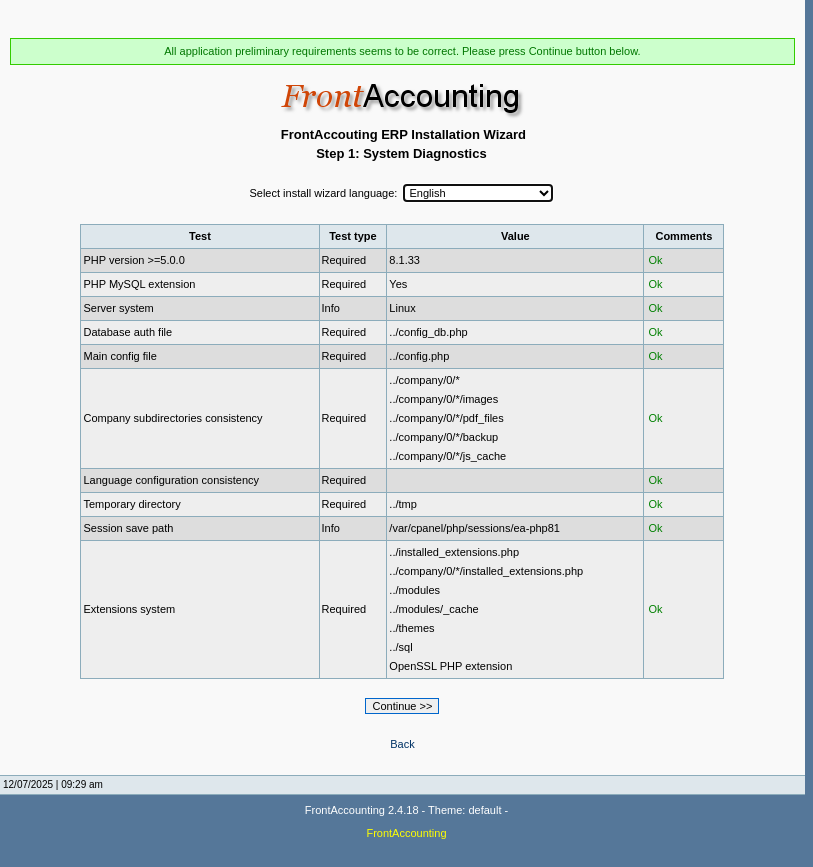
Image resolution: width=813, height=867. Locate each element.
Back (402, 744)
